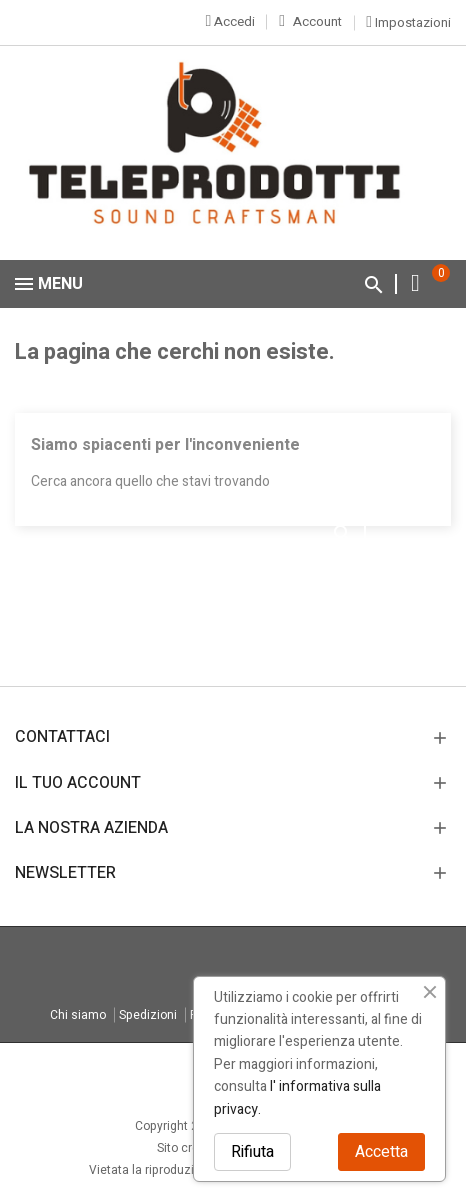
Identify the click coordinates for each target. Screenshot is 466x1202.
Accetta (381, 1152)
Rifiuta (252, 1152)
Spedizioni (148, 1015)
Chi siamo (78, 1015)
